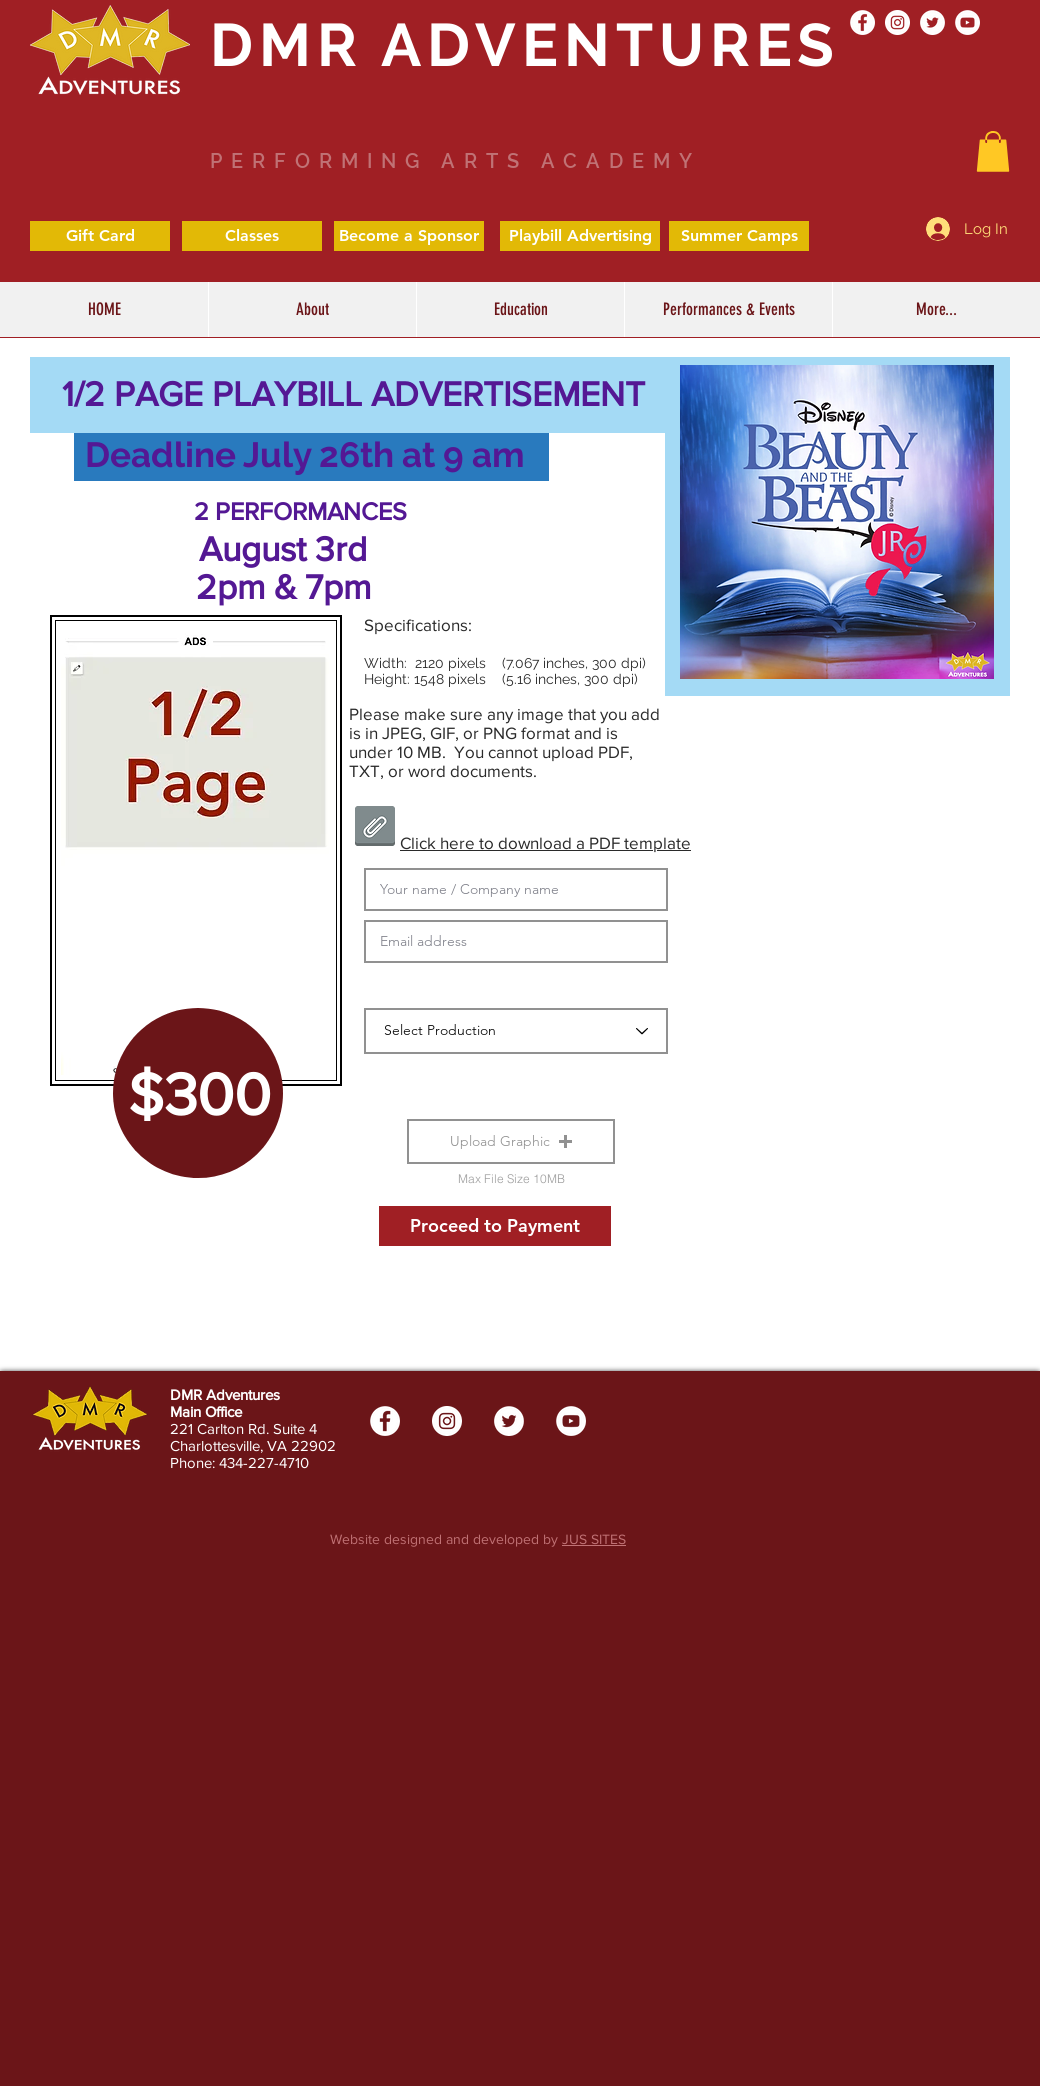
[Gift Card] (100, 236)
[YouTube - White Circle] (967, 22)
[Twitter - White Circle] (932, 22)
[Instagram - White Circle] (897, 22)
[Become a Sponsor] (409, 236)
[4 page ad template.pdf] (374, 828)
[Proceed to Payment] (495, 1226)
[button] (520, 309)
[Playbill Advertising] (580, 236)
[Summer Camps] (739, 236)
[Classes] (252, 236)
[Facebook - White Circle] (862, 22)
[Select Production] (516, 1031)
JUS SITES (594, 1539)
